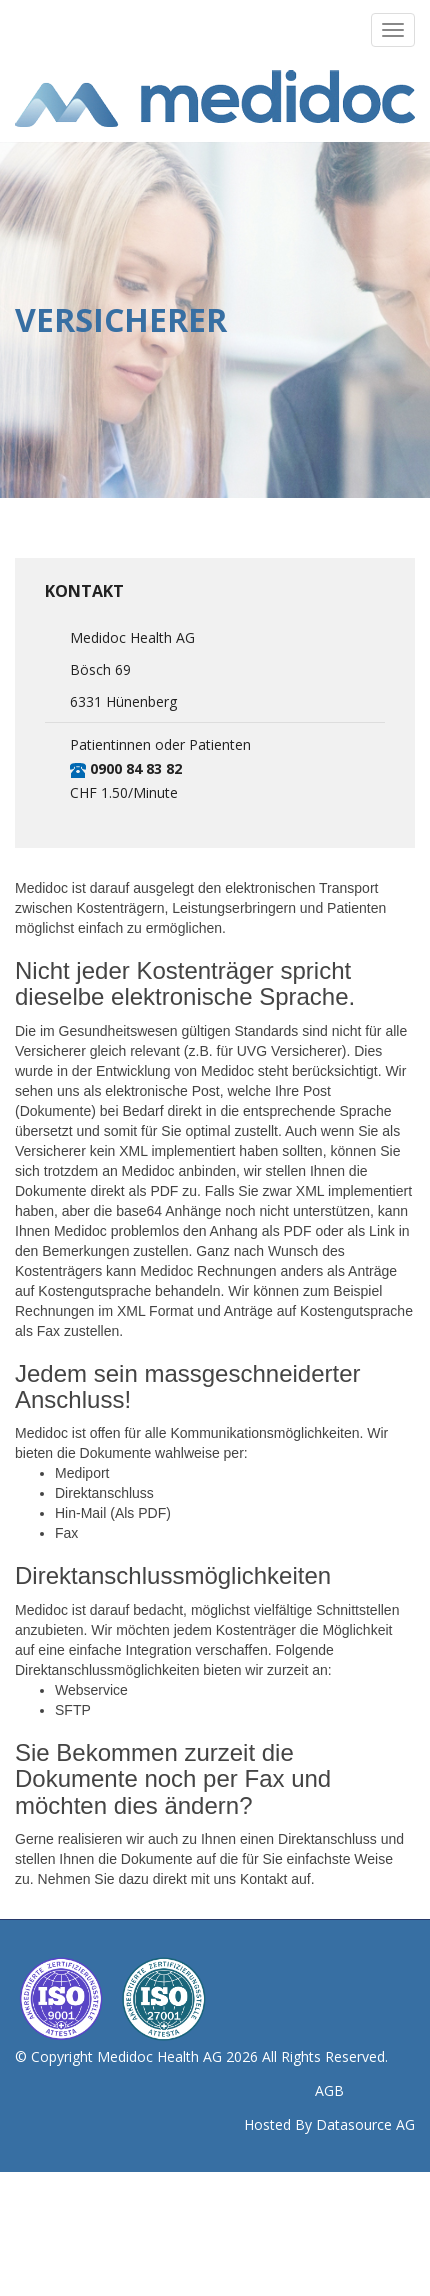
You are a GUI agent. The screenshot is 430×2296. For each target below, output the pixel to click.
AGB (329, 2090)
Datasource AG (365, 2124)
